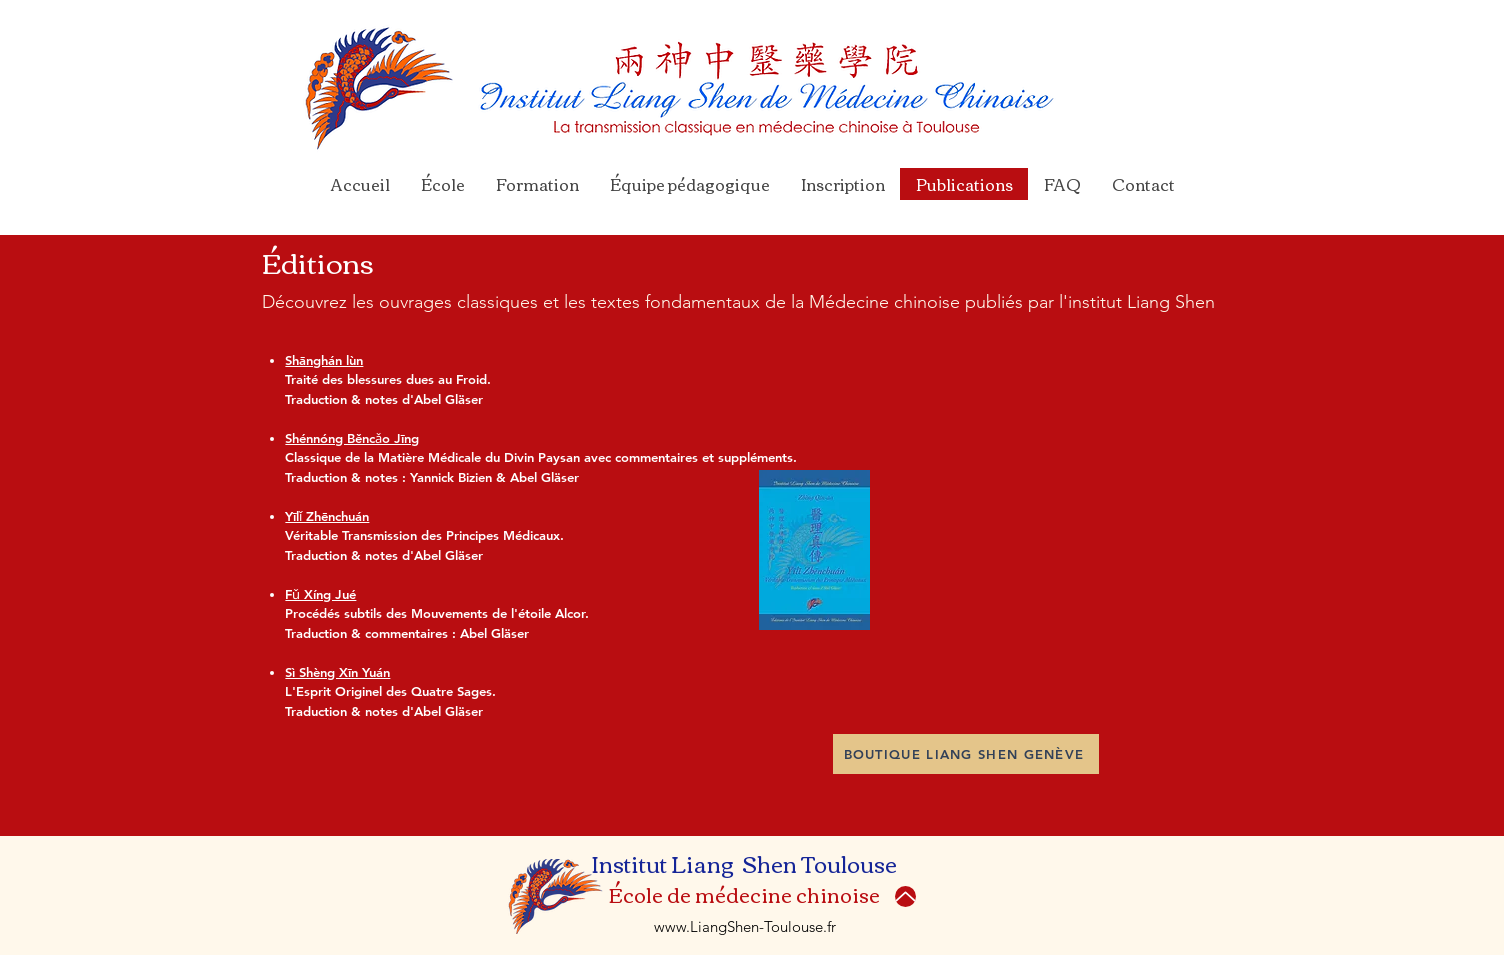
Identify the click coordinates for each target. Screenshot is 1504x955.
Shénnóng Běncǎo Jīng (352, 438)
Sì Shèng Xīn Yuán (337, 672)
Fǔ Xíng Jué (320, 594)
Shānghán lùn (324, 360)
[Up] (905, 896)
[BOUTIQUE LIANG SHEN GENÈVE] (966, 754)
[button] (537, 184)
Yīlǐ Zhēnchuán (327, 516)
